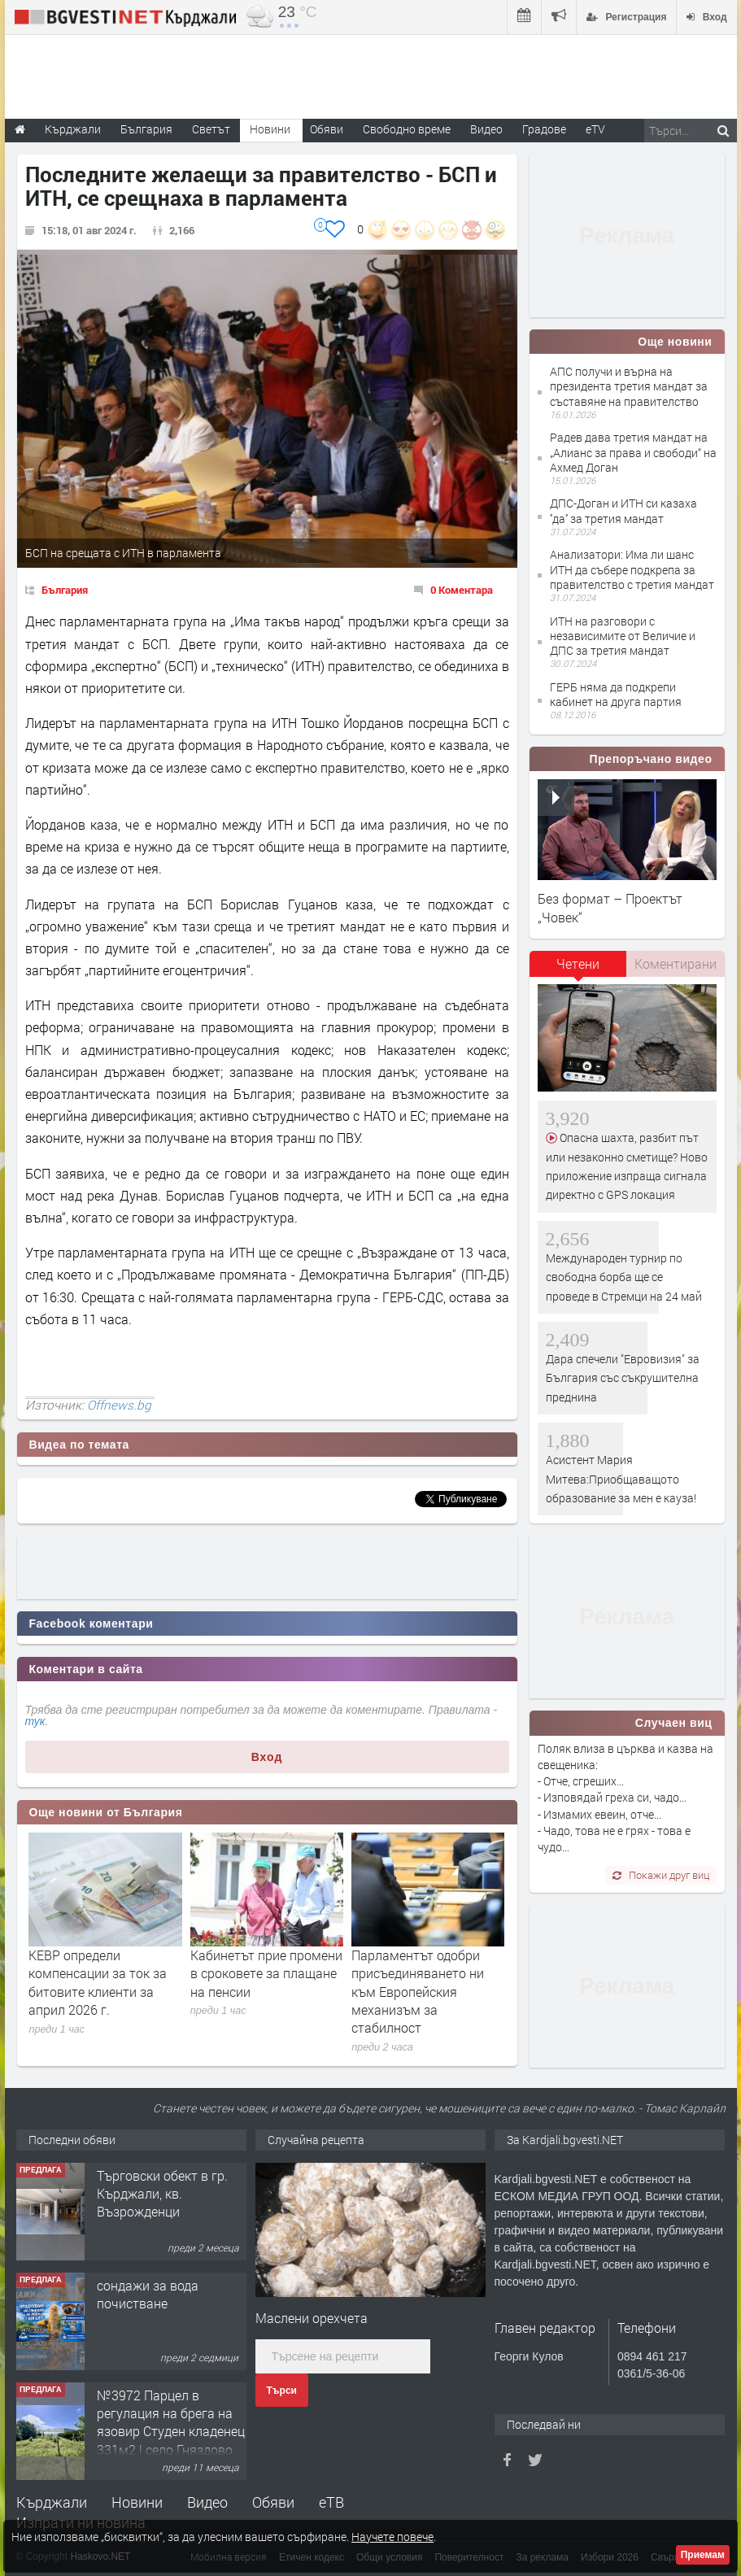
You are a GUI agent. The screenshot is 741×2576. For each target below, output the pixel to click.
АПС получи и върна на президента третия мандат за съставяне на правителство (629, 386)
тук (35, 1721)
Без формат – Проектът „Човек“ (610, 907)
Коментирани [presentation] (675, 963)
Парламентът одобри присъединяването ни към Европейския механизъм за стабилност (417, 1991)
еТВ (331, 2502)
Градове (544, 129)
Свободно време (407, 129)
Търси (282, 2390)
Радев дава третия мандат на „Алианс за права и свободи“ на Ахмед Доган (633, 451)
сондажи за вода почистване (147, 2294)
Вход (267, 1756)
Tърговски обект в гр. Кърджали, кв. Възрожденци (162, 2194)
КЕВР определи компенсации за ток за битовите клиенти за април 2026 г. (97, 1982)
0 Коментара (461, 589)
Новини (270, 129)
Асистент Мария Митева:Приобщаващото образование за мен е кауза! (621, 1479)
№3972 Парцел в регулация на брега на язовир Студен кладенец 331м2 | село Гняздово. (171, 2422)
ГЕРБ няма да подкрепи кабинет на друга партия (616, 694)
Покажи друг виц (660, 1874)
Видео (207, 2502)
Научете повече (392, 2536)
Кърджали (51, 2502)
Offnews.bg (119, 1405)
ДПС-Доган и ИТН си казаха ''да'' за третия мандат (623, 510)
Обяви (273, 2502)
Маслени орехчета (311, 2317)
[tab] (578, 969)
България (64, 589)
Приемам (703, 2555)
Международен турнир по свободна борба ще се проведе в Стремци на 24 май (624, 1277)
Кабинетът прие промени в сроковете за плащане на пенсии (266, 1973)
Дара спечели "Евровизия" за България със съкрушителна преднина (623, 1378)
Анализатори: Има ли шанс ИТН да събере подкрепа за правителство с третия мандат (632, 569)
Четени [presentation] (577, 963)
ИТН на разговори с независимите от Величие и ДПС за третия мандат (622, 635)
